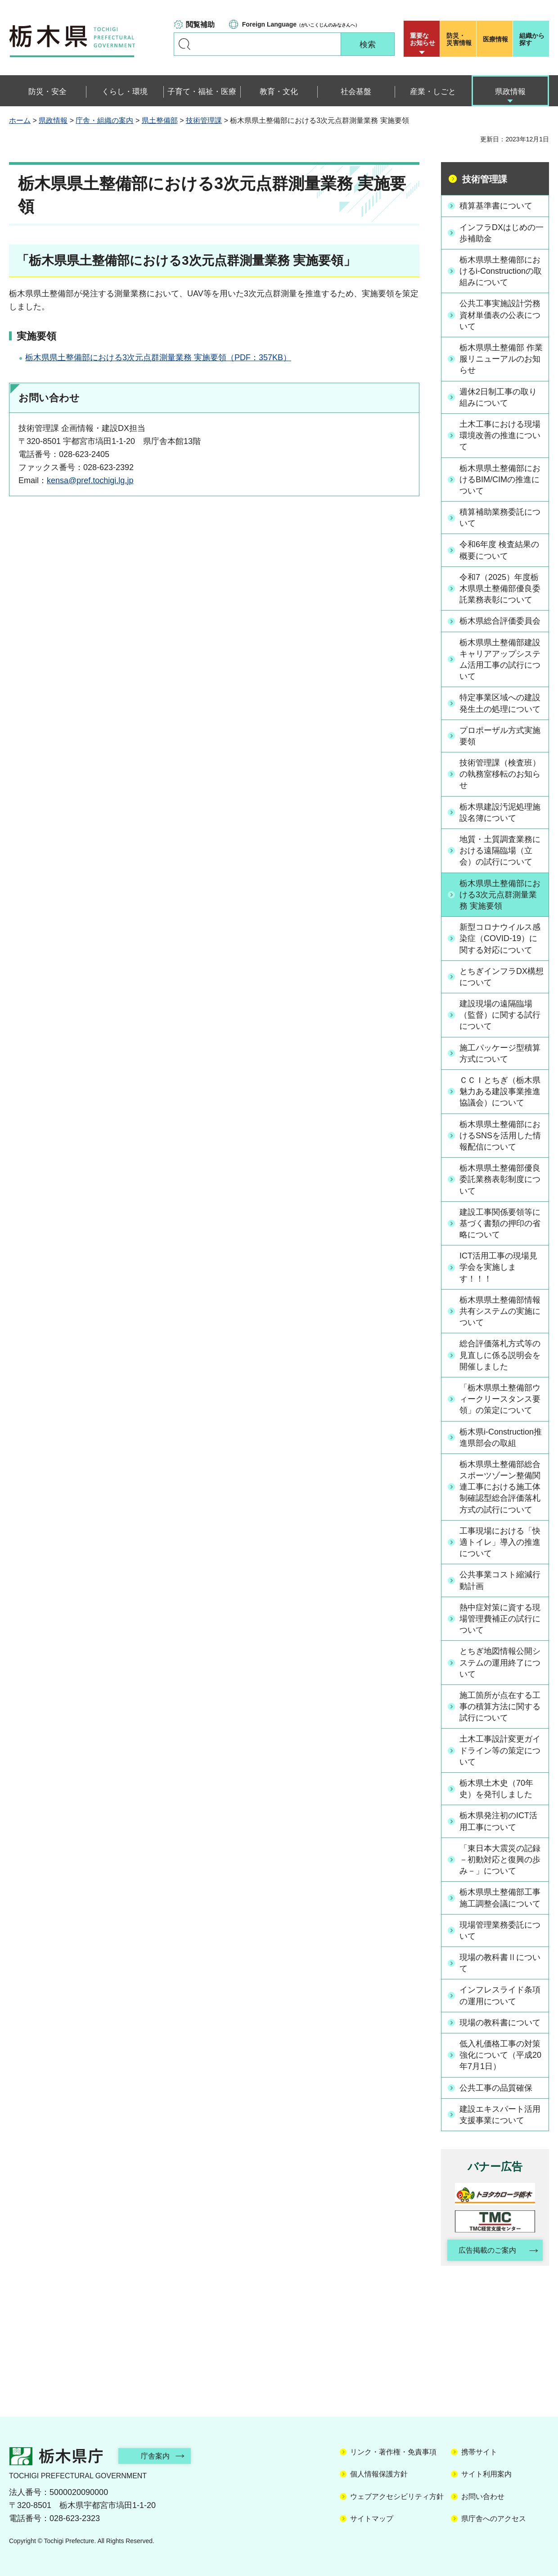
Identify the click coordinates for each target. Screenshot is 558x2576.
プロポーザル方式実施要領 (499, 736)
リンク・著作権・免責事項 (393, 2452)
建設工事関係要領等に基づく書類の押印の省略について (499, 1223)
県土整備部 (160, 120)
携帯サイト (479, 2452)
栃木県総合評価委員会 (499, 620)
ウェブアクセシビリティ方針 (397, 2496)
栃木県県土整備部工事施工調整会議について (499, 1898)
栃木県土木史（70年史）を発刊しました (496, 1789)
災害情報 (460, 39)
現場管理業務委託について (499, 1930)
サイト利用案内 (486, 2474)
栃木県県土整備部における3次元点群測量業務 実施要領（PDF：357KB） (158, 357)
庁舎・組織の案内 (104, 120)
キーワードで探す (184, 44)
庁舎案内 (155, 2456)
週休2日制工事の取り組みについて (498, 397)
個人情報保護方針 (379, 2474)
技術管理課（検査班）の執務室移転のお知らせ (499, 774)
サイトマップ (371, 2518)
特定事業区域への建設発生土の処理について (499, 703)
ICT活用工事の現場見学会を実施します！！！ (498, 1267)
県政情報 (53, 120)
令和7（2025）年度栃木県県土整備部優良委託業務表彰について (499, 588)
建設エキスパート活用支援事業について (499, 2115)
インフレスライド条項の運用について (499, 1995)
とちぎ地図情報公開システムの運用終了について (499, 1662)
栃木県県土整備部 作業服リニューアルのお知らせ (501, 359)
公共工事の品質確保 (495, 2087)
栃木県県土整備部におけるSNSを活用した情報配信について (500, 1135)
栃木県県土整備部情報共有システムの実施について (499, 1311)
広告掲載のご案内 (487, 2250)
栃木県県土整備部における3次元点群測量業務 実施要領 (499, 894)
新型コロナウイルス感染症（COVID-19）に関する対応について (499, 938)
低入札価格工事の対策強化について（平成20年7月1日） (500, 2055)
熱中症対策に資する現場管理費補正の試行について (499, 1618)
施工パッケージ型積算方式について (499, 1053)
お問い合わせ (482, 2496)
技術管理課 (204, 120)
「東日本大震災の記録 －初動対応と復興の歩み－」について (499, 1859)
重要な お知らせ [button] (422, 39)
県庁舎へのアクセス (493, 2518)
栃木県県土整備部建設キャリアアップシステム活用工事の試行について (499, 659)
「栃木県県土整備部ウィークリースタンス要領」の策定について (499, 1399)
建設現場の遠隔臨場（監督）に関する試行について (499, 1015)
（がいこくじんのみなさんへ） (301, 24)
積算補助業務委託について (499, 517)
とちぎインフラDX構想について (501, 977)
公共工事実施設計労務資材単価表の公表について (499, 314)
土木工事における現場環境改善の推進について (499, 435)
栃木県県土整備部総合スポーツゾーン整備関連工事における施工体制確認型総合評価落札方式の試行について (499, 1487)
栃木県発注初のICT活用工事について (498, 1821)
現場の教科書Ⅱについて (499, 1963)
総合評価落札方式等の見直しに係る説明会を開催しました (499, 1355)
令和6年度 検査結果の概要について (499, 550)
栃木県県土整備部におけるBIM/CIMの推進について (499, 479)
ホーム (20, 120)
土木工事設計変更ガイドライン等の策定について (499, 1750)
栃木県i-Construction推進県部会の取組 (500, 1437)
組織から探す (531, 39)
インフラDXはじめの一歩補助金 (501, 233)
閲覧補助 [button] (200, 24)
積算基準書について (495, 205)
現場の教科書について (499, 2022)
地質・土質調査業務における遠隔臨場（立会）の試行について (499, 850)
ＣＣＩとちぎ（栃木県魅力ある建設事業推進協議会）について (499, 1091)
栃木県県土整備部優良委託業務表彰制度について (499, 1179)
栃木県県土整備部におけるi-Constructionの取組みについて (500, 271)
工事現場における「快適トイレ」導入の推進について (499, 1542)
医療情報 (495, 39)
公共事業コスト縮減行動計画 (499, 1580)
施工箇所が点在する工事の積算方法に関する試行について (499, 1706)
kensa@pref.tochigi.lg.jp (90, 480)
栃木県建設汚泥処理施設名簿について (499, 812)
